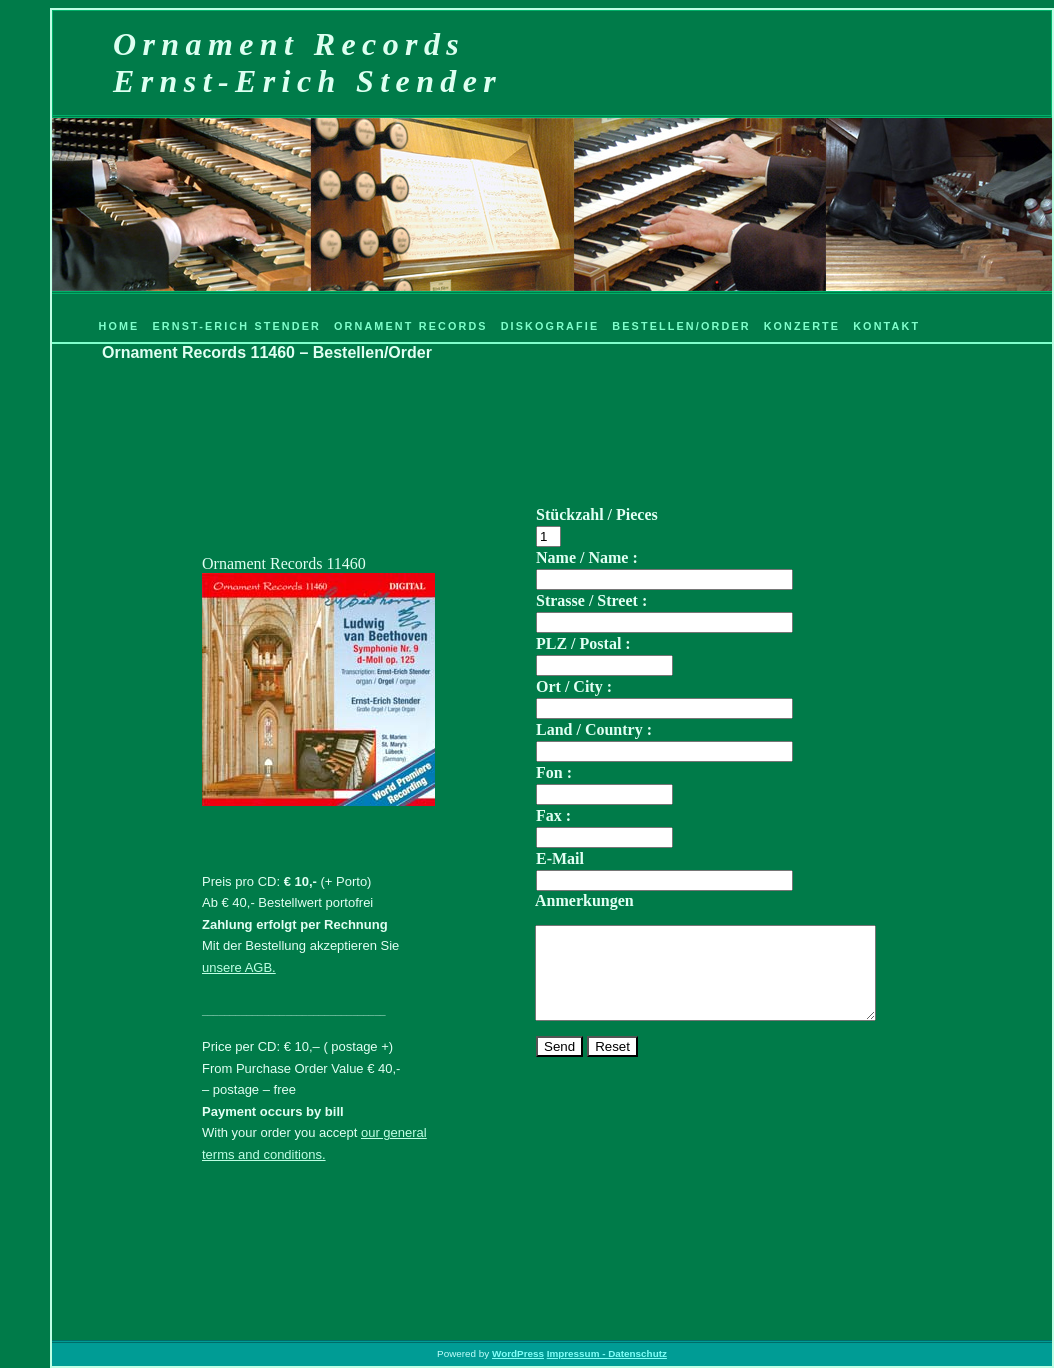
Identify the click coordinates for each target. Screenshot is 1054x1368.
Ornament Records (411, 326)
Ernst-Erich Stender (236, 326)
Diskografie (550, 326)
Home (118, 326)
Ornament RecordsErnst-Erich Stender (307, 62)
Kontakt (886, 326)
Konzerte (802, 326)
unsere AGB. (239, 967)
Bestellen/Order (681, 326)
